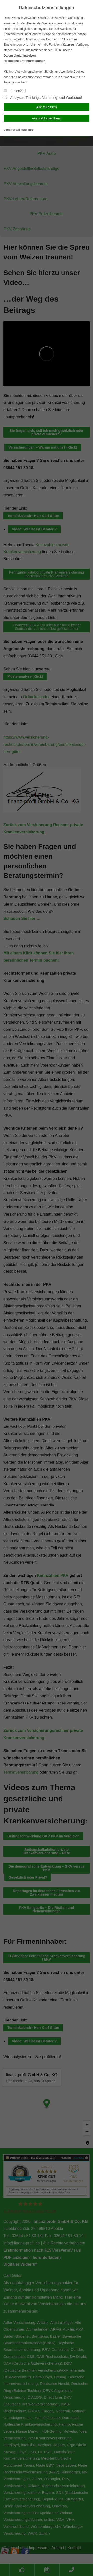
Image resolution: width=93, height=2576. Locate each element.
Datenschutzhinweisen (20, 55)
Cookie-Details (12, 129)
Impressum (27, 129)
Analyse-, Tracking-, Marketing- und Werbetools (44, 98)
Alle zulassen (46, 107)
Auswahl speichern (46, 118)
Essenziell (15, 91)
